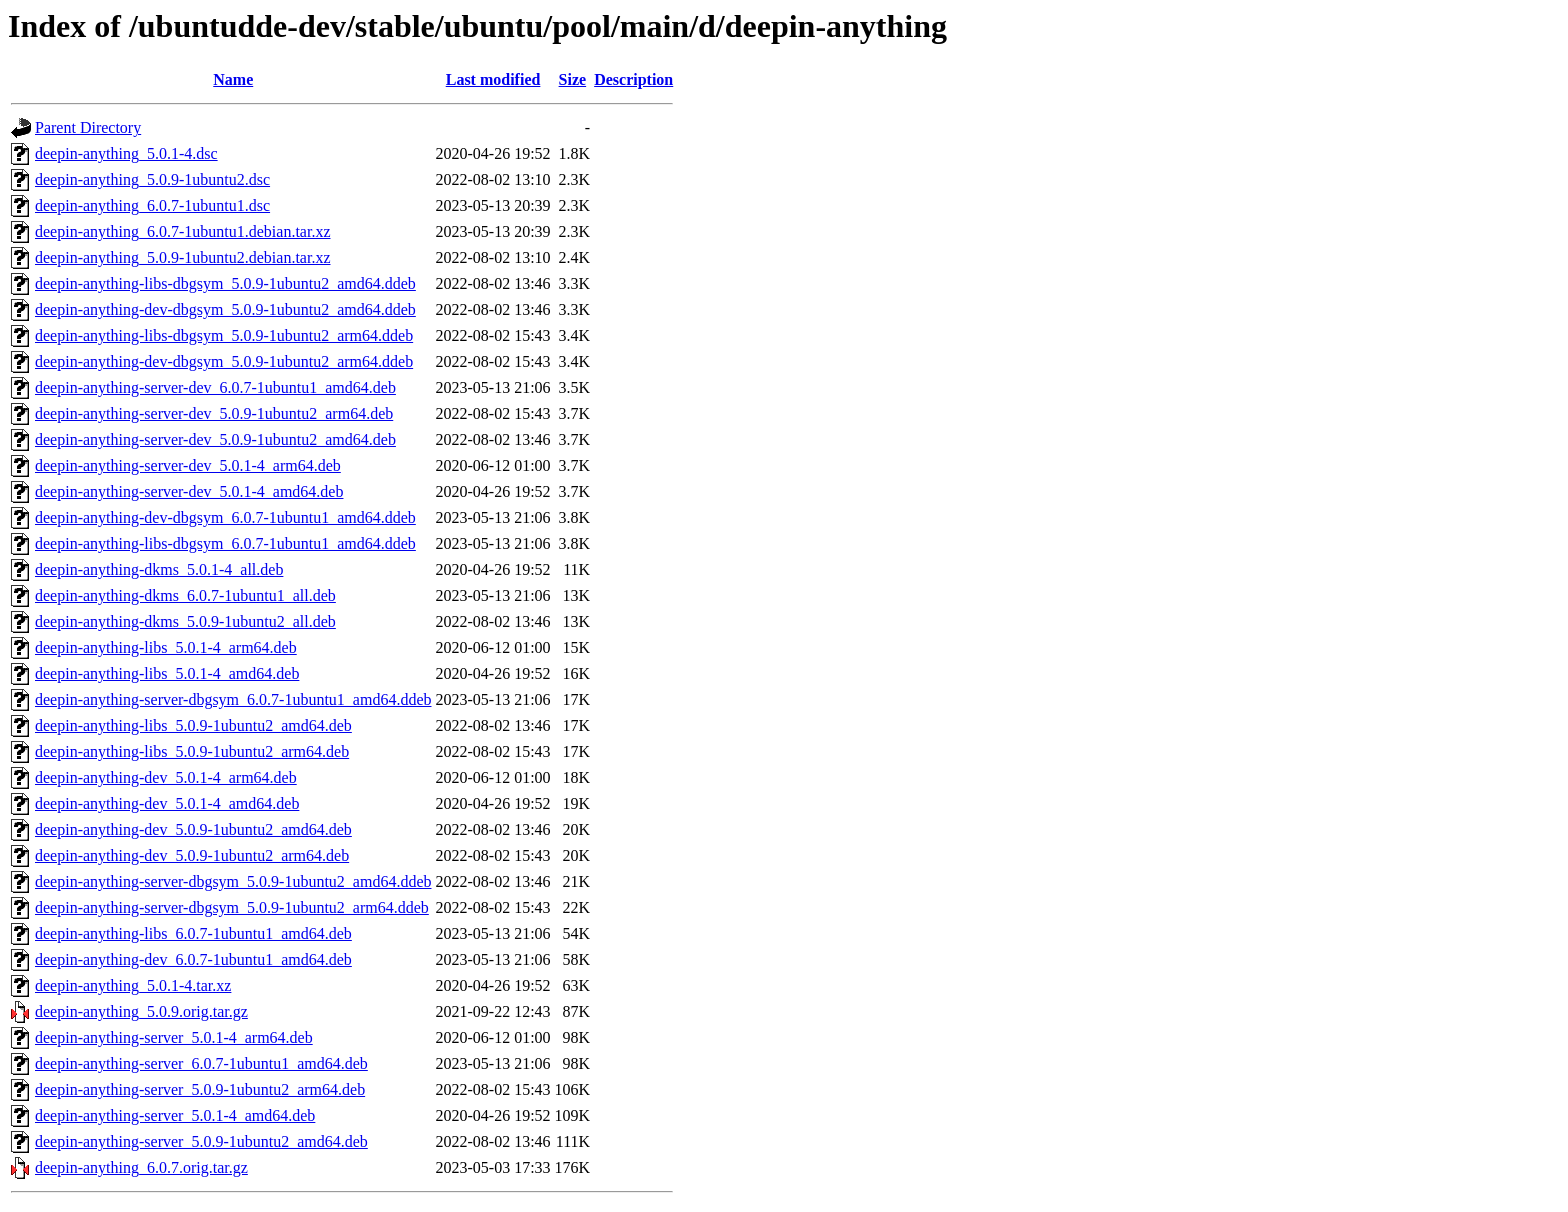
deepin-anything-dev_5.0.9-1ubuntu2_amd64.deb (193, 829)
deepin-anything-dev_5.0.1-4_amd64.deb (167, 803)
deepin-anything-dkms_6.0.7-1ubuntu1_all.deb (185, 595)
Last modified (493, 79)
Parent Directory (88, 127)
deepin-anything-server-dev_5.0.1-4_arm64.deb (188, 465)
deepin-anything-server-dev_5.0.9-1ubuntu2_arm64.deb (214, 413)
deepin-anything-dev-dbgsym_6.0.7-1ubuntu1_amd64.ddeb (225, 517)
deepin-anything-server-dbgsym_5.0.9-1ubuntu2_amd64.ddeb (233, 881)
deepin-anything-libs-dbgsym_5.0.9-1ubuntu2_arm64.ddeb (224, 335)
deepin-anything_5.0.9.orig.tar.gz (141, 1011)
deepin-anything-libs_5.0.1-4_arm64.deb (166, 647)
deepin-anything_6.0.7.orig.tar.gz (141, 1167)
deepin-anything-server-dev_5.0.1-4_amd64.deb (189, 491)
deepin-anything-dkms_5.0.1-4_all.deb (159, 569)
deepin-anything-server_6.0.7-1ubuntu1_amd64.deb (201, 1063)
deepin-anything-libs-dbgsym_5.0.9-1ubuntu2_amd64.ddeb (225, 283)
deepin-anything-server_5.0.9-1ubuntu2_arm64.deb (200, 1089)
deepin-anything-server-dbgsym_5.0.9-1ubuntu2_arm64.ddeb (232, 907)
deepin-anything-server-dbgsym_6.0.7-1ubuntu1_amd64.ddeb (233, 699)
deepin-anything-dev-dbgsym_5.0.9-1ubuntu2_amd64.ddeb (225, 309)
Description (633, 79)
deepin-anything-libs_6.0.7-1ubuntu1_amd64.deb (193, 933)
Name (233, 79)
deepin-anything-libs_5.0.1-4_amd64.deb (167, 673)
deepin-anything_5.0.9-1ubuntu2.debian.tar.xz (182, 257)
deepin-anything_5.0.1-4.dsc (126, 153)
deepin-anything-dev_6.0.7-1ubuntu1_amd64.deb (193, 959)
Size (573, 79)
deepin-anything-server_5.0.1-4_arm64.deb (174, 1037)
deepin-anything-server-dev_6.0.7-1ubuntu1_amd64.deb (215, 387)
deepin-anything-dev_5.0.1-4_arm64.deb (166, 777)
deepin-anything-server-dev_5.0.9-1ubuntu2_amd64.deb (215, 439)
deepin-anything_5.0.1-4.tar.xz (133, 985)
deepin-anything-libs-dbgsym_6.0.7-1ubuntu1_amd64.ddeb (225, 543)
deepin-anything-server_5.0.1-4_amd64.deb (175, 1115)
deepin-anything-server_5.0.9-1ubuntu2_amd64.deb (201, 1141)
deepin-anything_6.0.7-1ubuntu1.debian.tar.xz (182, 231)
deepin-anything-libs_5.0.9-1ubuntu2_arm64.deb (192, 751)
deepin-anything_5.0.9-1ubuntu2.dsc (152, 179)
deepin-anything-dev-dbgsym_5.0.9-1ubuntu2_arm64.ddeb (224, 361)
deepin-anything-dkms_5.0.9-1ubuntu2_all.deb (185, 621)
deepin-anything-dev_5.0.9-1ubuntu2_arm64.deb (192, 855)
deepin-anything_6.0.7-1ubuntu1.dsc (152, 205)
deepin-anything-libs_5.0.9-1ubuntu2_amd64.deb (193, 725)
